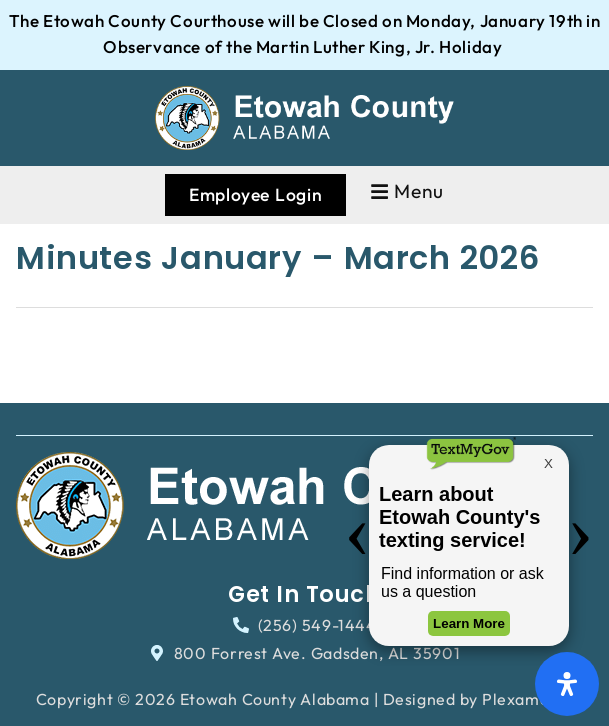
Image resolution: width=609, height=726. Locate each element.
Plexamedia (527, 699)
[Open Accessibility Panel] (567, 684)
